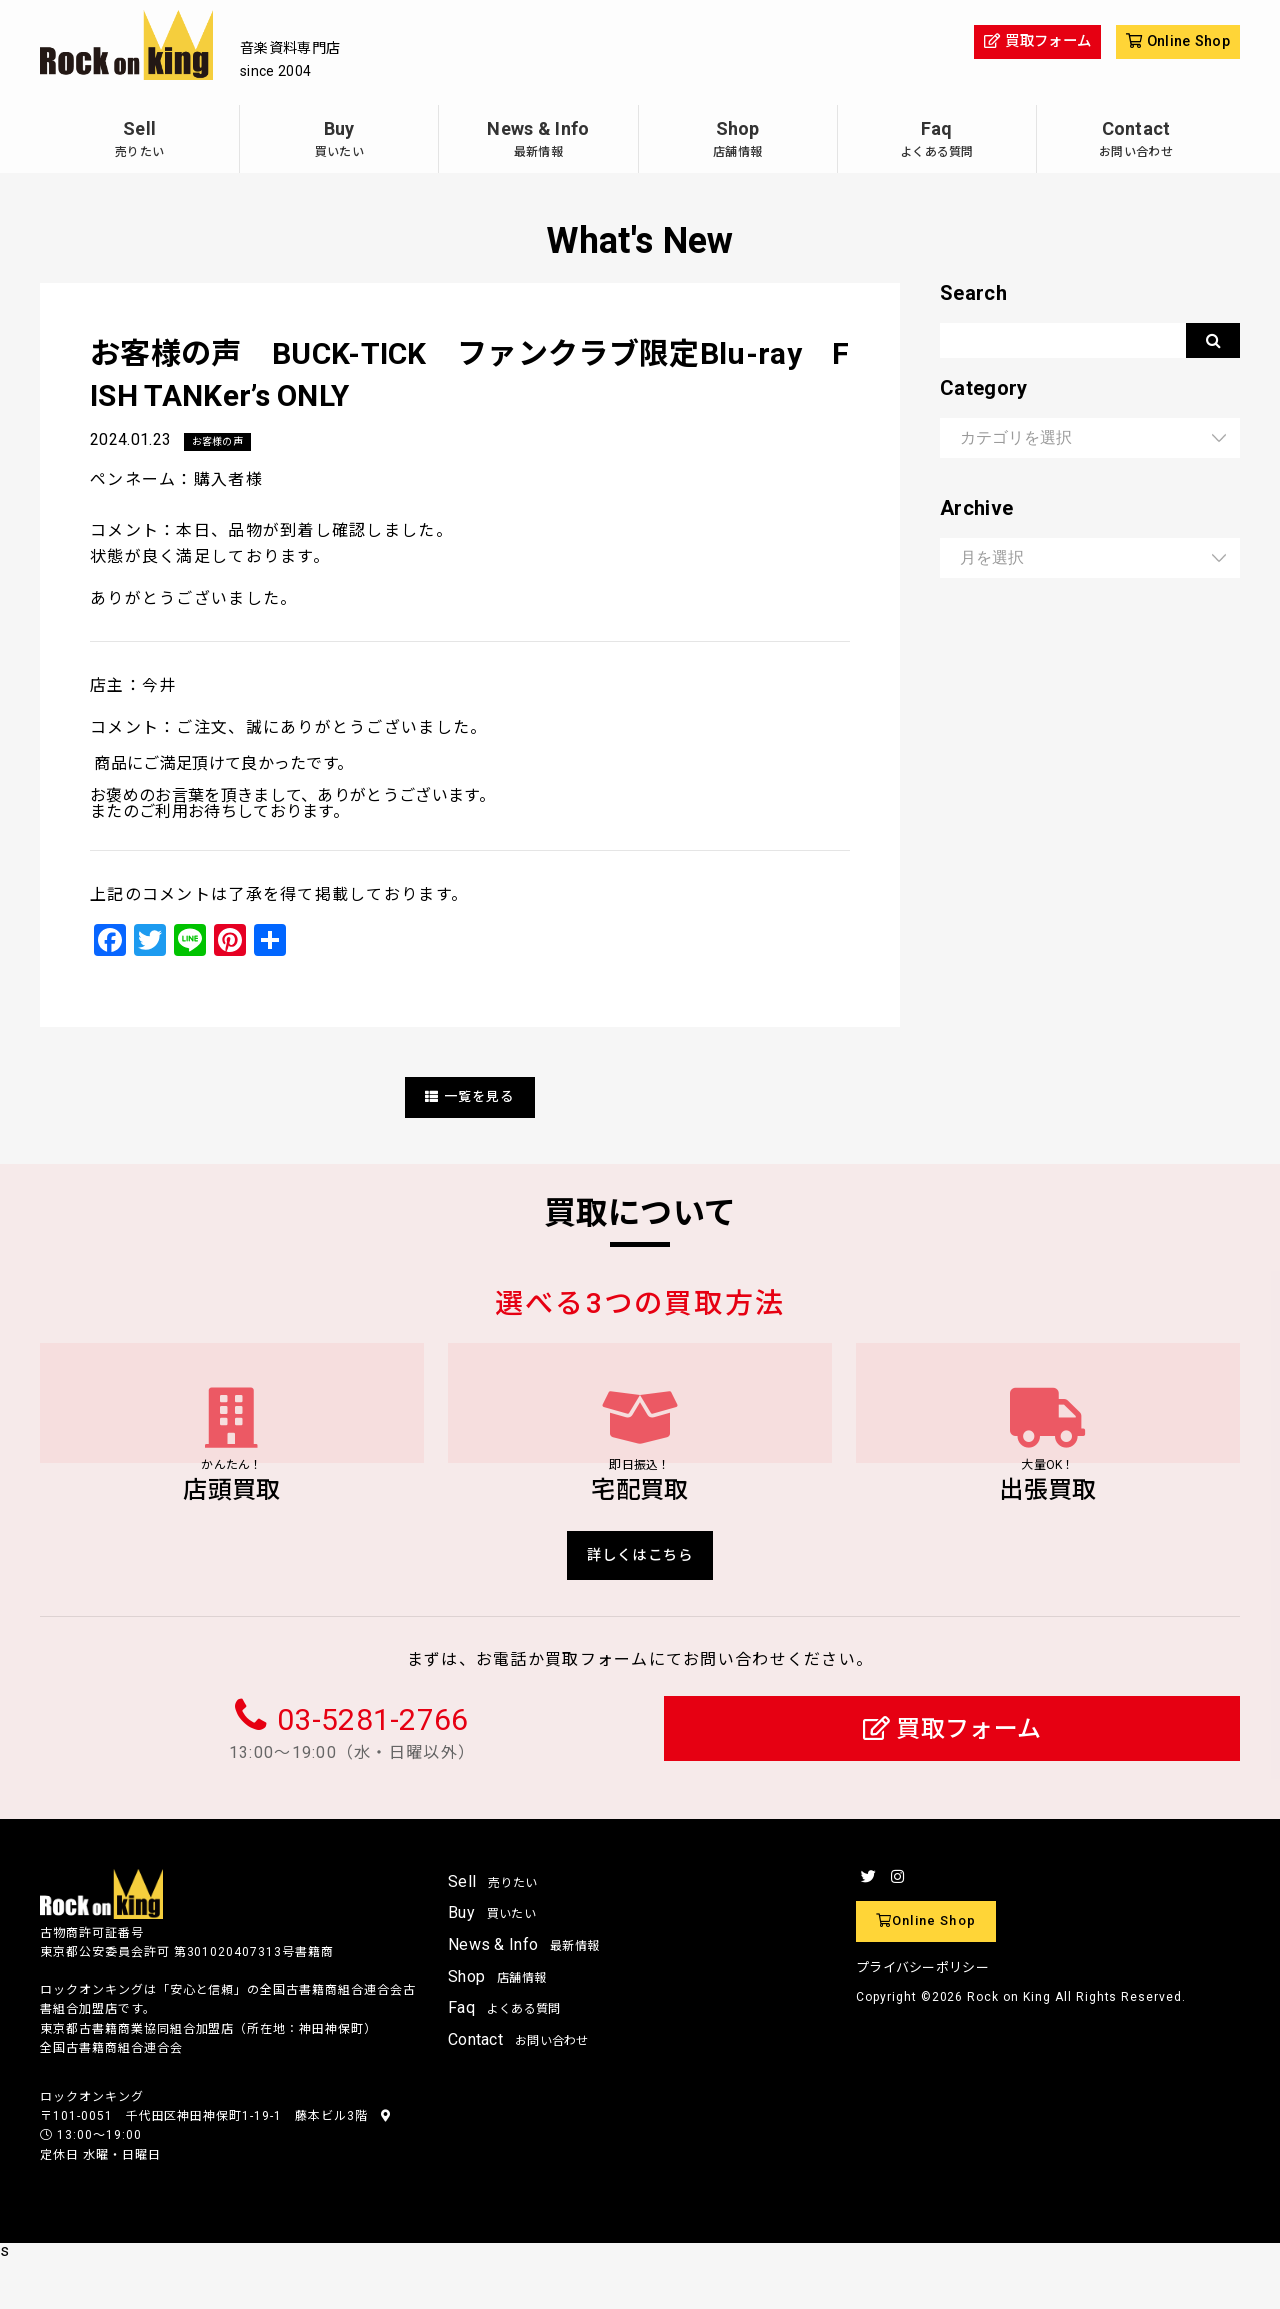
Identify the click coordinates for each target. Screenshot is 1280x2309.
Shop (738, 141)
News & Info (538, 141)
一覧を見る (470, 1097)
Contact (1136, 141)
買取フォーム (952, 1778)
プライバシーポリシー (922, 2015)
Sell (139, 141)
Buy (339, 141)
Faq (937, 141)
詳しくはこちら (640, 1599)
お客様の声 (223, 442)
